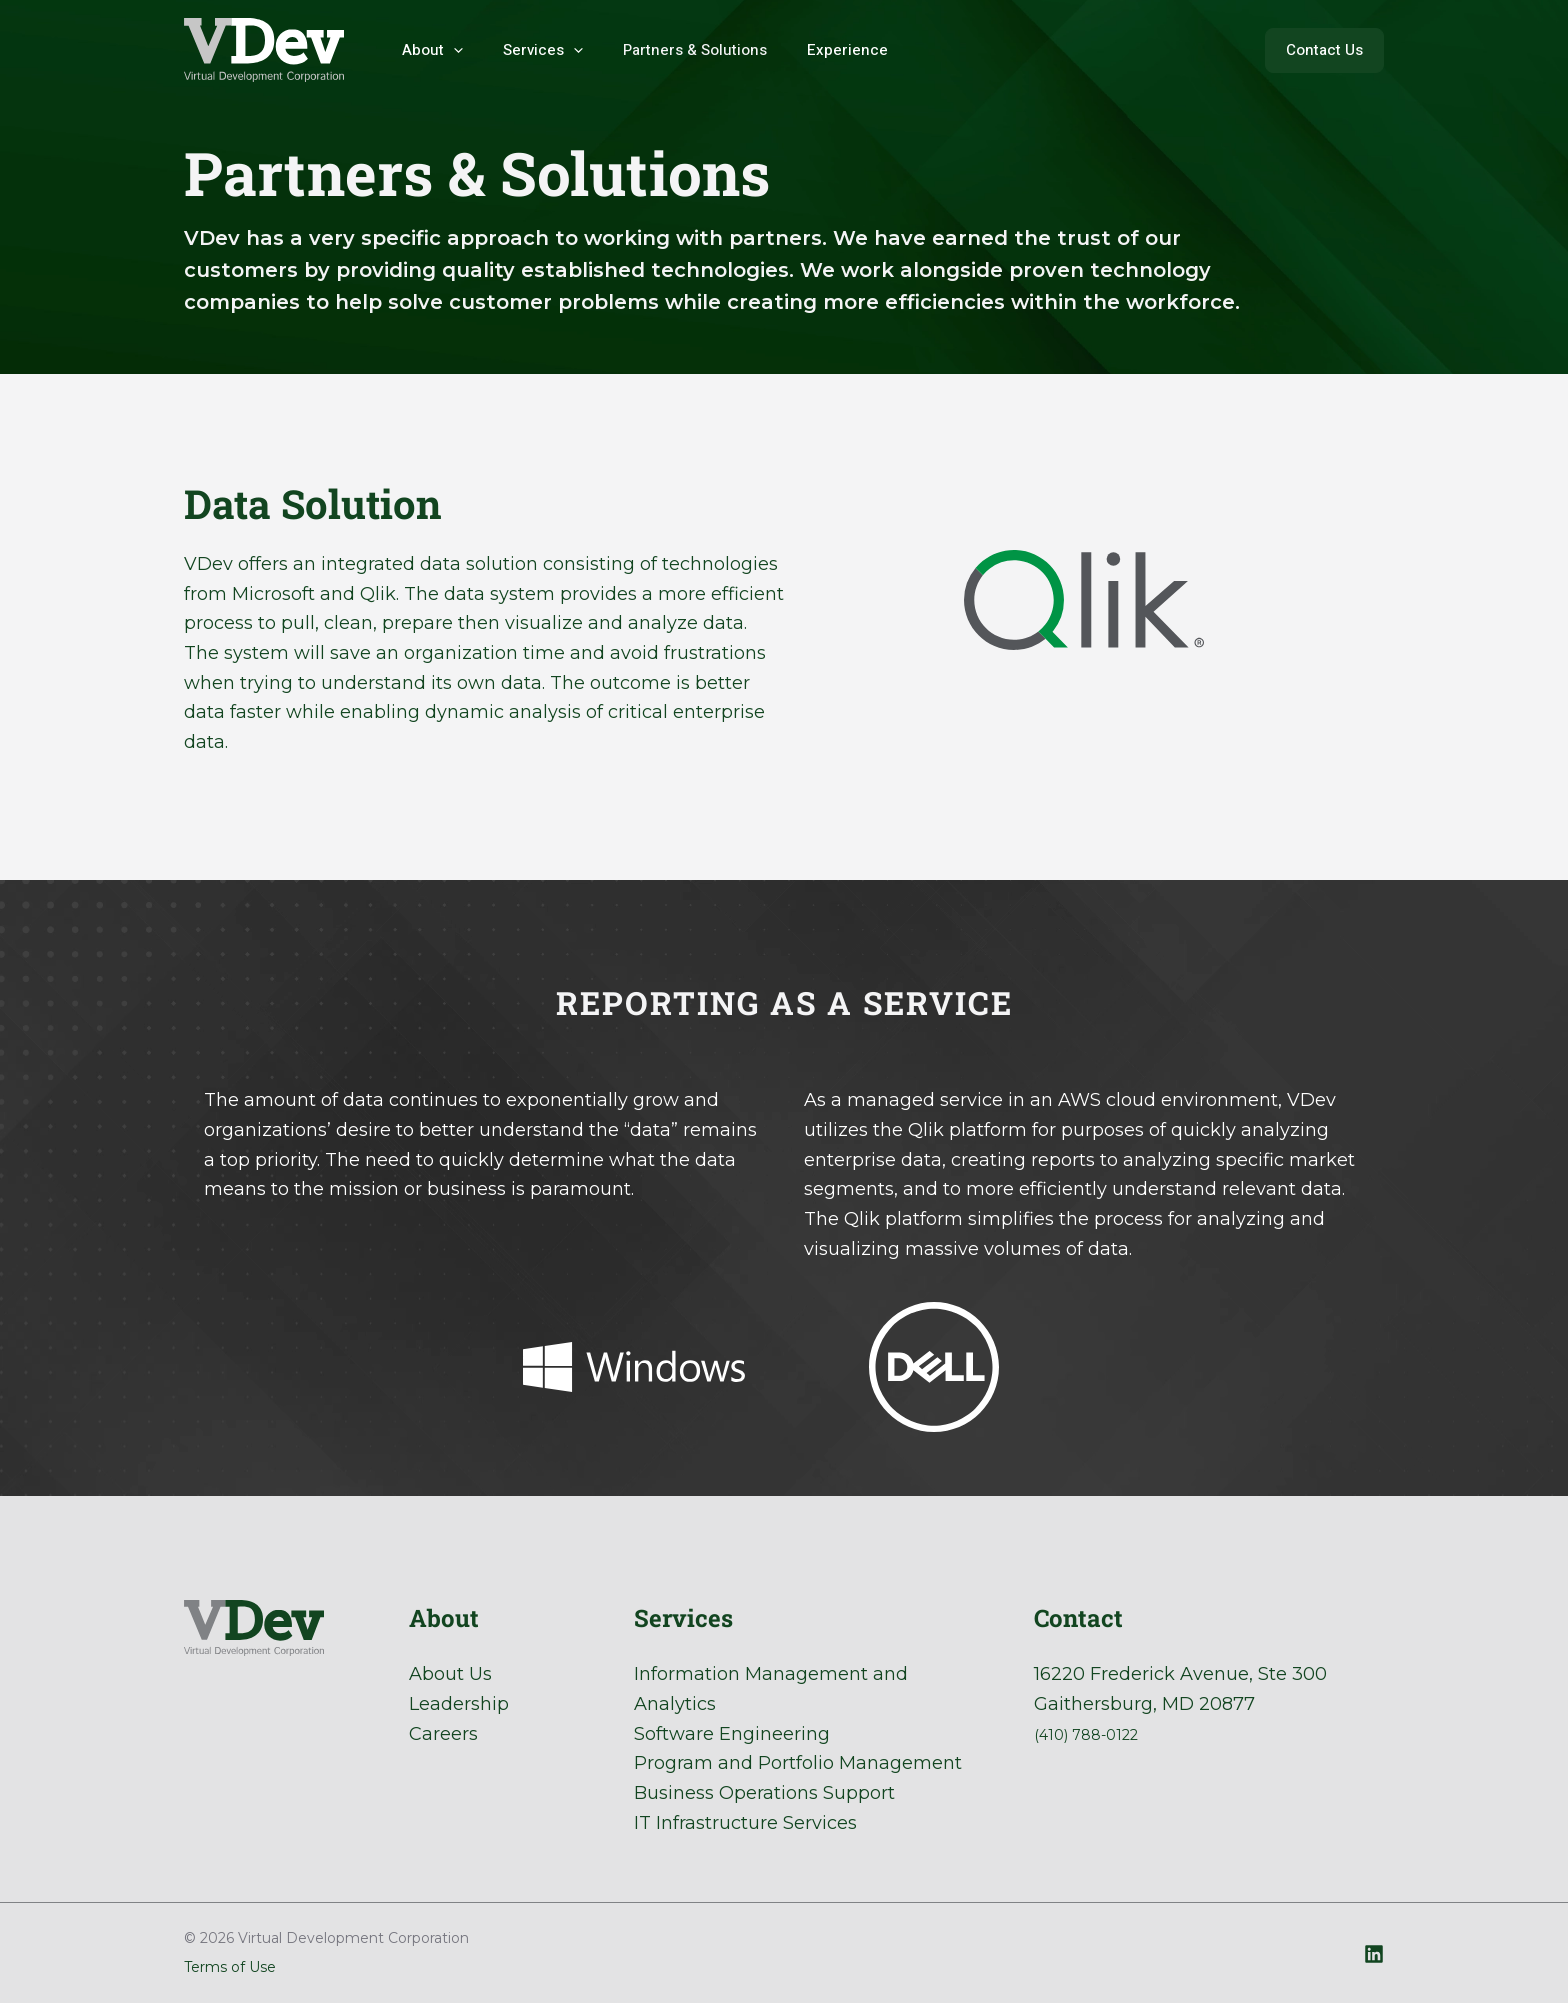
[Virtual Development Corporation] (264, 49)
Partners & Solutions (670, 50)
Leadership (459, 1704)
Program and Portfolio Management (798, 1763)
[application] (448, 50)
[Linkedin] (1374, 1954)
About (427, 50)
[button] (1324, 50)
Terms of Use (230, 1967)
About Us (450, 1674)
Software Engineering (732, 1734)
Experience (812, 50)
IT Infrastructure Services (745, 1823)
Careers (443, 1734)
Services (528, 50)
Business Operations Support (764, 1793)
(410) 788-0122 (1097, 1734)
